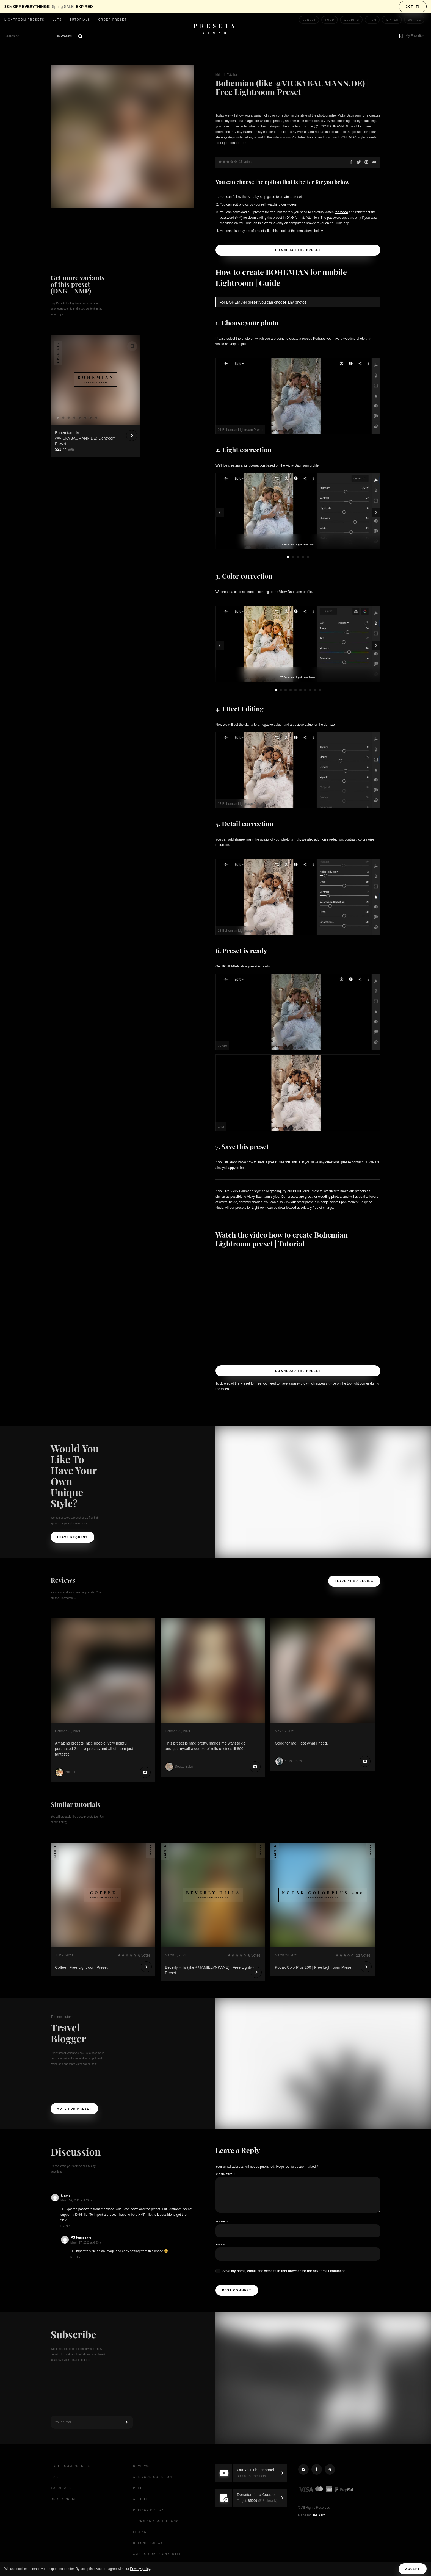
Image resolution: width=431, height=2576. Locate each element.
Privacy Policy (148, 2509)
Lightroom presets (24, 19)
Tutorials (80, 19)
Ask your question (152, 2476)
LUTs (57, 19)
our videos (289, 204)
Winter (392, 19)
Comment (225, 2174)
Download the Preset (298, 250)
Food (330, 19)
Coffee (414, 19)
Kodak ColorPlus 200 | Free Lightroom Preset (313, 1967)
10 (320, 690)
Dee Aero (318, 2515)
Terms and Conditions (156, 2520)
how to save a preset (262, 1162)
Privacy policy (140, 2569)
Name (222, 2221)
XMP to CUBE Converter (157, 2553)
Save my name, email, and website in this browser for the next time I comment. (284, 2271)
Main (219, 74)
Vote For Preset (74, 2108)
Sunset (309, 19)
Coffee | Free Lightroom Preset (81, 1967)
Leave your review (354, 1581)
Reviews (141, 2465)
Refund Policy (148, 2542)
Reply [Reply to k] (65, 2226)
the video (341, 212)
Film (372, 19)
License (141, 2531)
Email (222, 2244)
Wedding (352, 19)
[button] (411, 36)
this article (292, 1162)
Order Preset (112, 19)
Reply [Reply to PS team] (75, 2257)
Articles (142, 2498)
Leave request (72, 1537)
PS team (77, 2237)
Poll (137, 2487)
